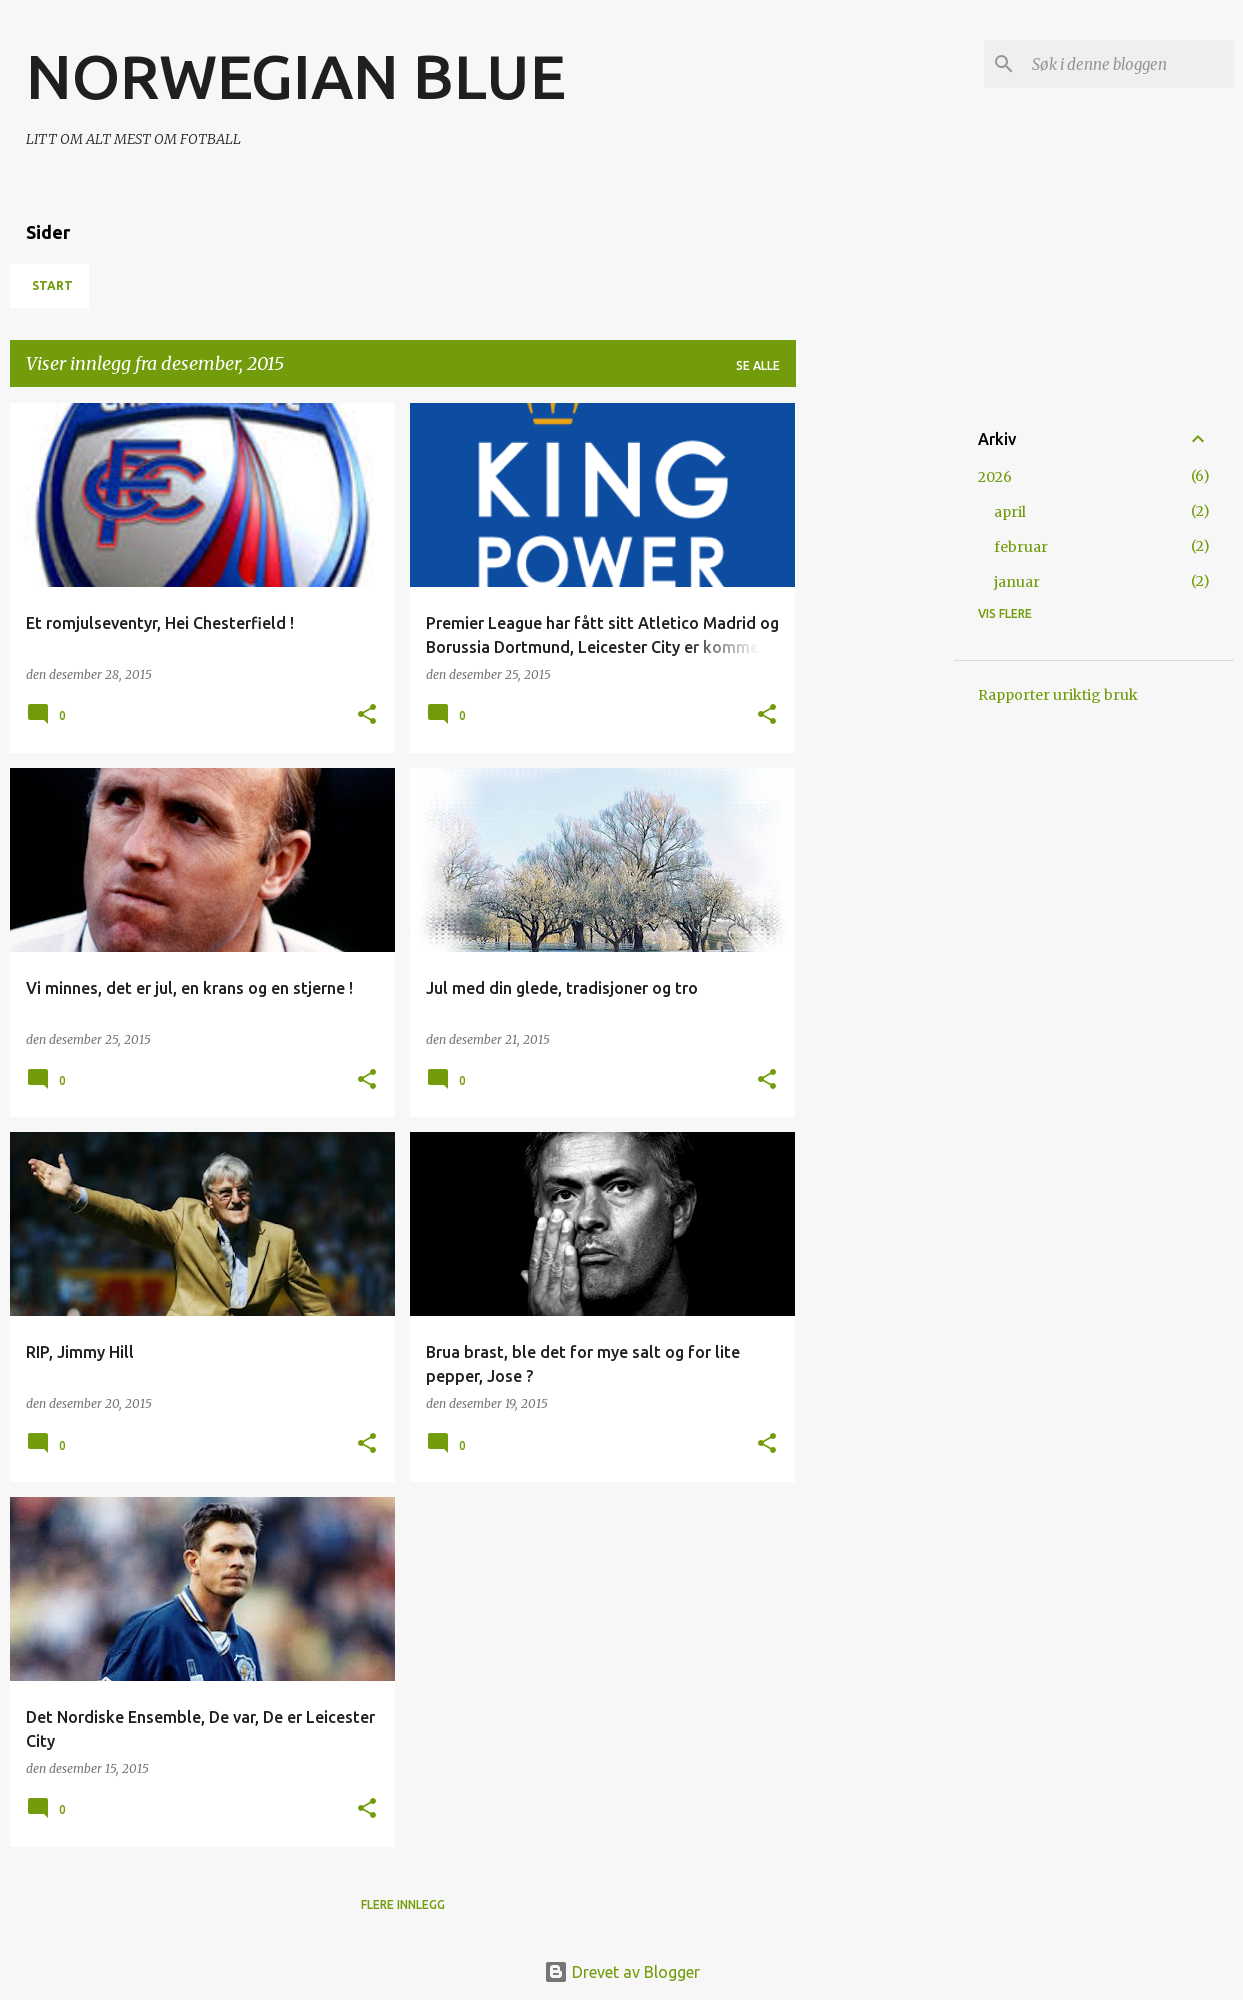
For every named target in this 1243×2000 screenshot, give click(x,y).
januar (1017, 582)
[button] (367, 715)
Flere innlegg (403, 1904)
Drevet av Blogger (622, 1972)
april (1010, 512)
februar (1021, 547)
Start (52, 285)
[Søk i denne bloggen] (1129, 64)
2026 (995, 477)
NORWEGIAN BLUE (296, 76)
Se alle (758, 365)
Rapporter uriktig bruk (1058, 695)
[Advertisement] (875, 703)
